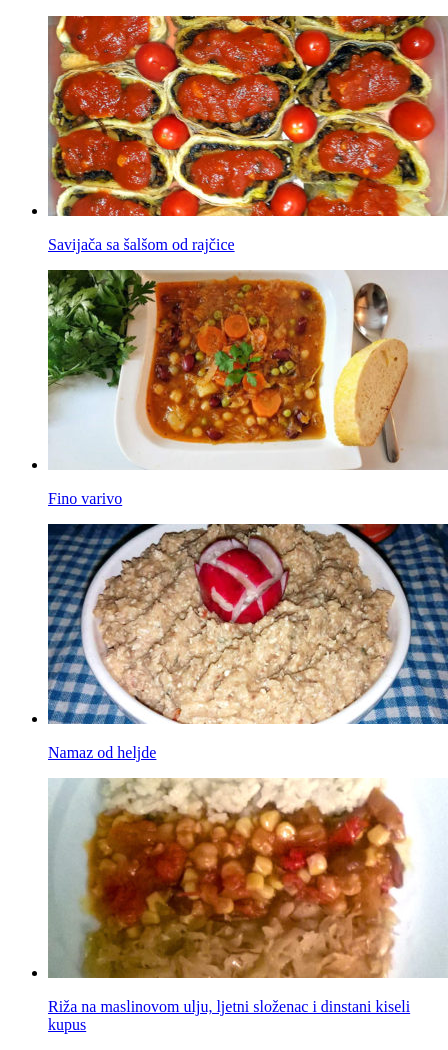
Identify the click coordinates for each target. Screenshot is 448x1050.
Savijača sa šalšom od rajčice (141, 244)
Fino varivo (85, 498)
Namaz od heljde (102, 752)
